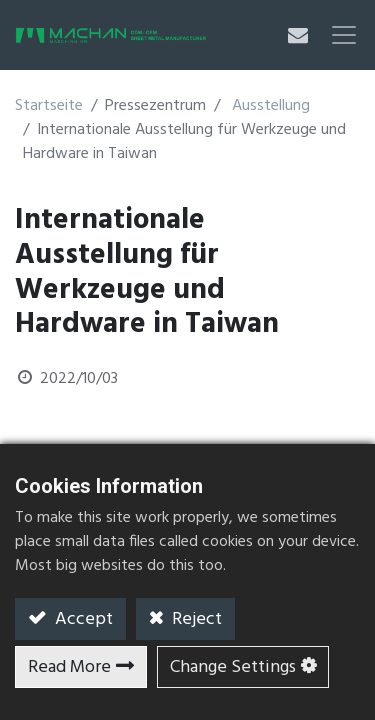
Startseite (49, 106)
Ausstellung (271, 106)
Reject (195, 619)
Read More (69, 667)
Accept (82, 619)
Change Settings (233, 667)
